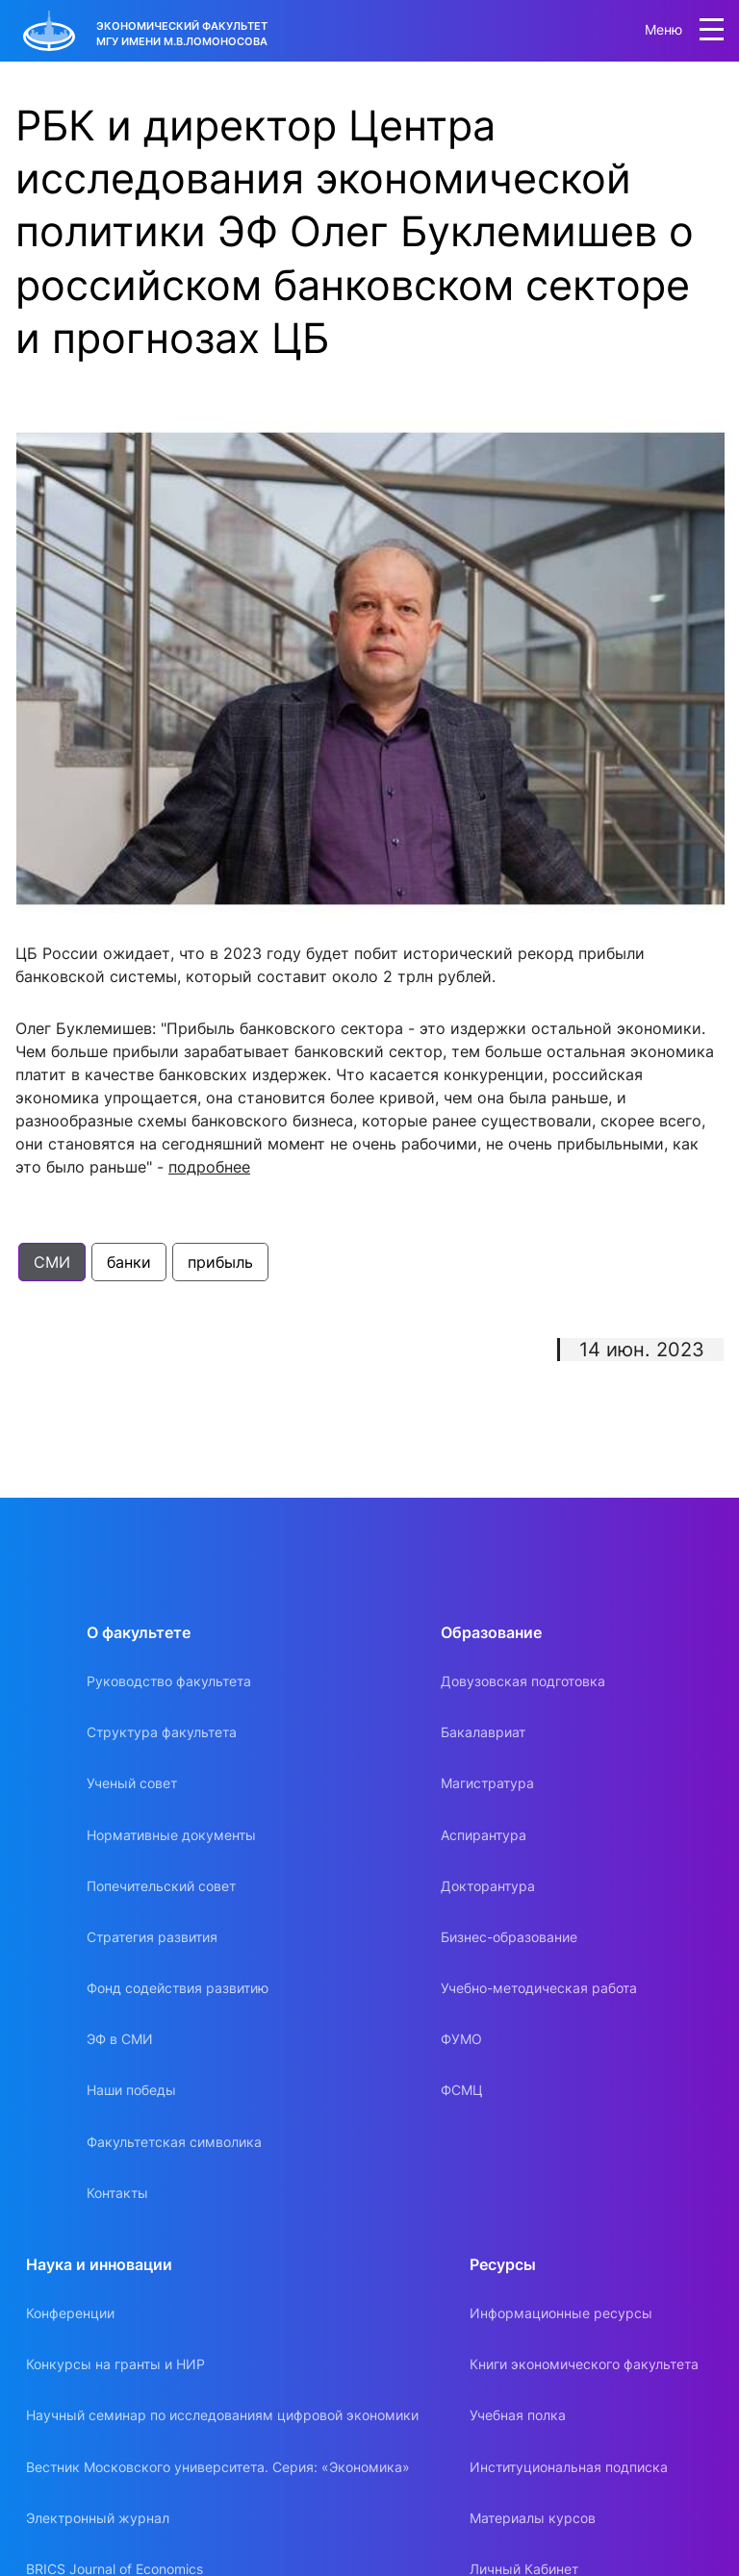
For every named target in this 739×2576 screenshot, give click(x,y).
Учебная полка (518, 2415)
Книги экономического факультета (584, 2364)
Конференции (70, 2313)
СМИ (52, 1262)
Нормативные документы (171, 1835)
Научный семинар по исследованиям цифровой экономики (222, 2415)
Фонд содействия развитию (177, 1988)
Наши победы (131, 2090)
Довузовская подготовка (523, 1681)
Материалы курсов (533, 2518)
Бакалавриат (483, 1732)
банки (129, 1262)
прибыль (220, 1262)
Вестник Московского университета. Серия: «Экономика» (218, 2467)
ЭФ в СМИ (120, 2039)
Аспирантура (483, 1835)
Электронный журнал (97, 2518)
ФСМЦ (462, 2090)
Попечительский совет (161, 1886)
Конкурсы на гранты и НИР (115, 2364)
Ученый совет (132, 1783)
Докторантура (488, 1886)
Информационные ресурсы (561, 2313)
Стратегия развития (152, 1937)
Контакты (117, 2193)
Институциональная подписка (569, 2467)
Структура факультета (162, 1732)
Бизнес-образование (509, 1937)
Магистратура (487, 1783)
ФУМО (461, 2039)
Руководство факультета (169, 1681)
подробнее (209, 1166)
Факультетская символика (174, 2142)
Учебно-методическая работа (539, 1988)
